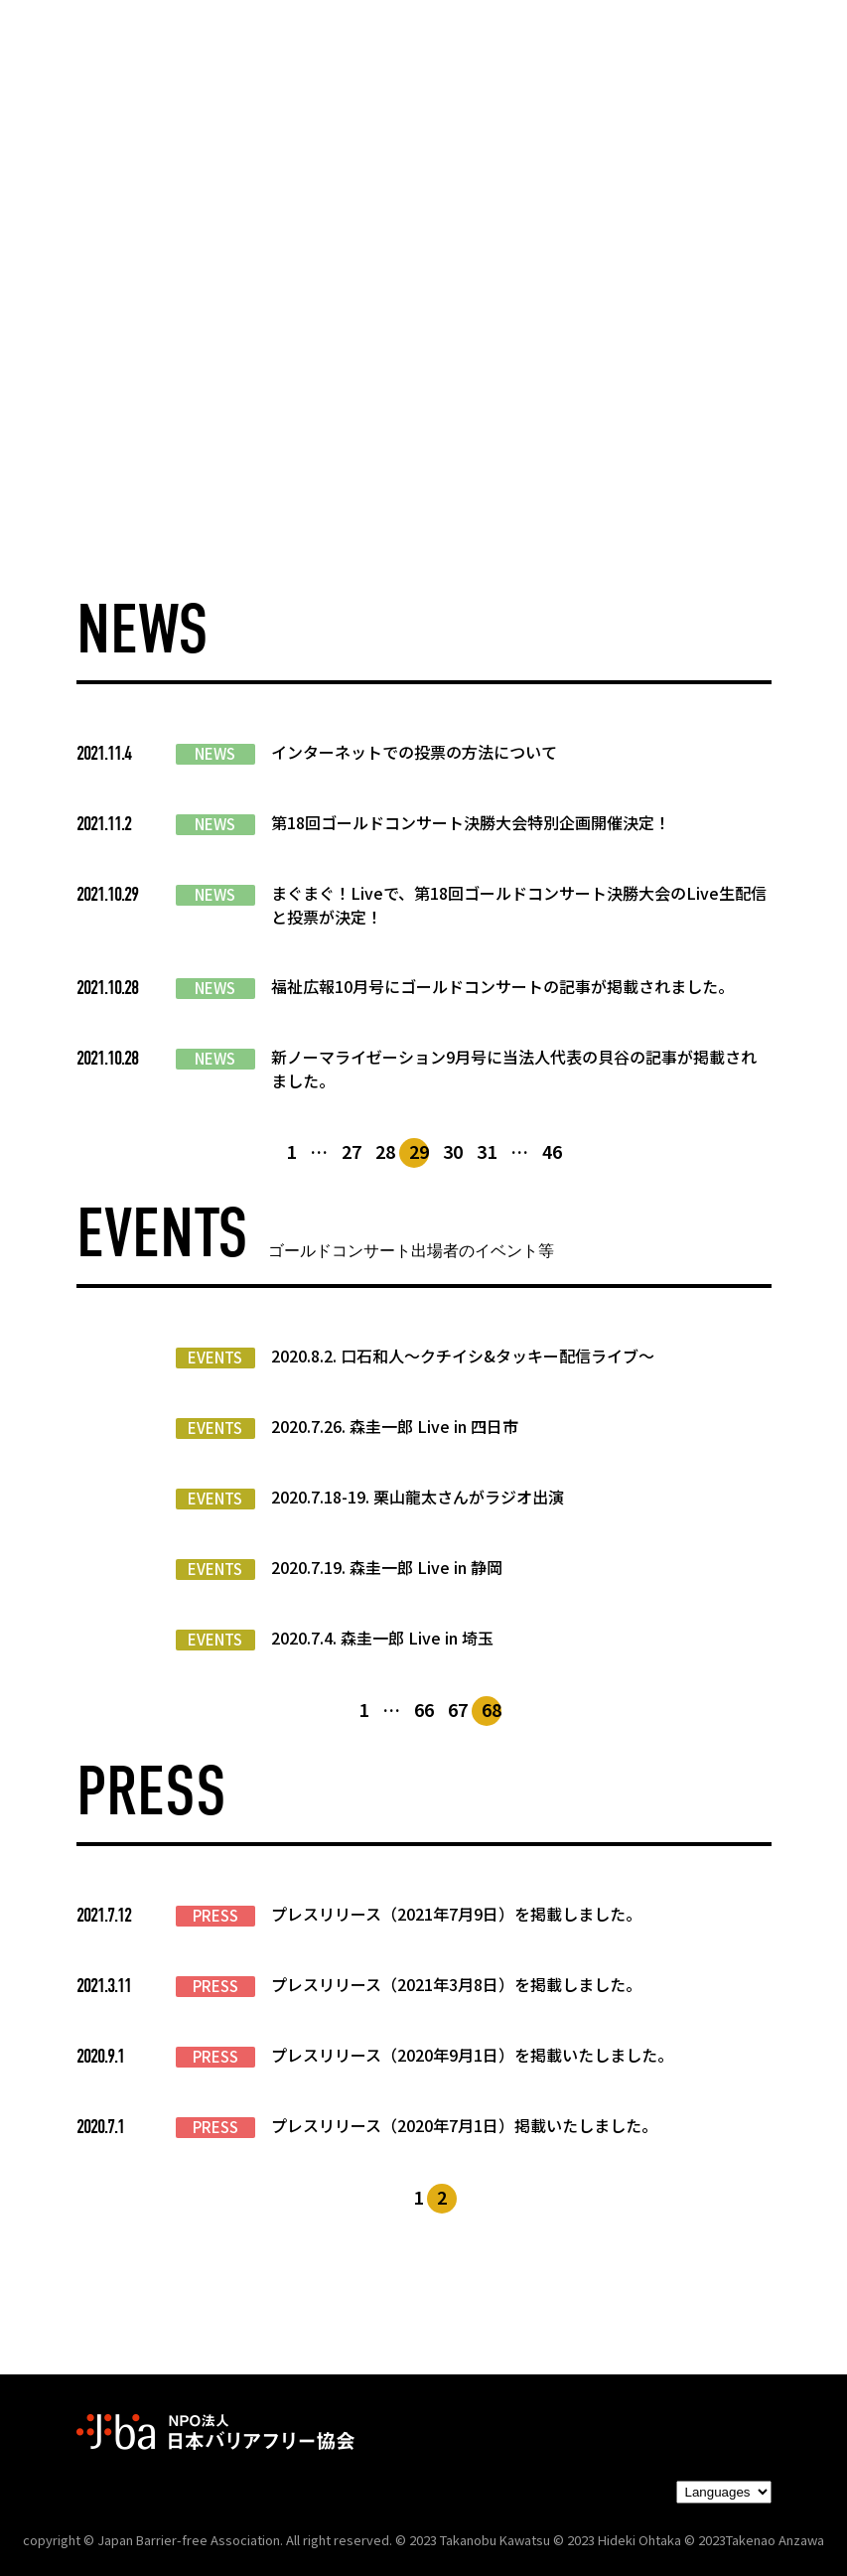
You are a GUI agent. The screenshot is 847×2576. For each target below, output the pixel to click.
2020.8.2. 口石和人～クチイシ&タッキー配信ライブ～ (462, 1355)
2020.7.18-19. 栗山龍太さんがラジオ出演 (417, 1496)
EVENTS (215, 1357)
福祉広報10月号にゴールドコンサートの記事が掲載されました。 (502, 986)
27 (351, 1151)
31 (486, 1151)
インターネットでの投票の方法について (414, 752)
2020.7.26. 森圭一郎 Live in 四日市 (394, 1426)
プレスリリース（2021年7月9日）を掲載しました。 (456, 1914)
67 (458, 1709)
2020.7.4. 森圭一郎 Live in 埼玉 (382, 1637)
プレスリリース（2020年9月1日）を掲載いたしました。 (472, 2055)
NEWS (215, 754)
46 (552, 1151)
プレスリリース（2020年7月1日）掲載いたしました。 (464, 2125)
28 (385, 1151)
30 (453, 1151)
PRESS (215, 1916)
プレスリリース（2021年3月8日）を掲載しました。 (456, 1984)
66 (424, 1709)
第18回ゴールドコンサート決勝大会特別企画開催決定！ (470, 822)
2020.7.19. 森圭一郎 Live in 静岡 (386, 1567)
